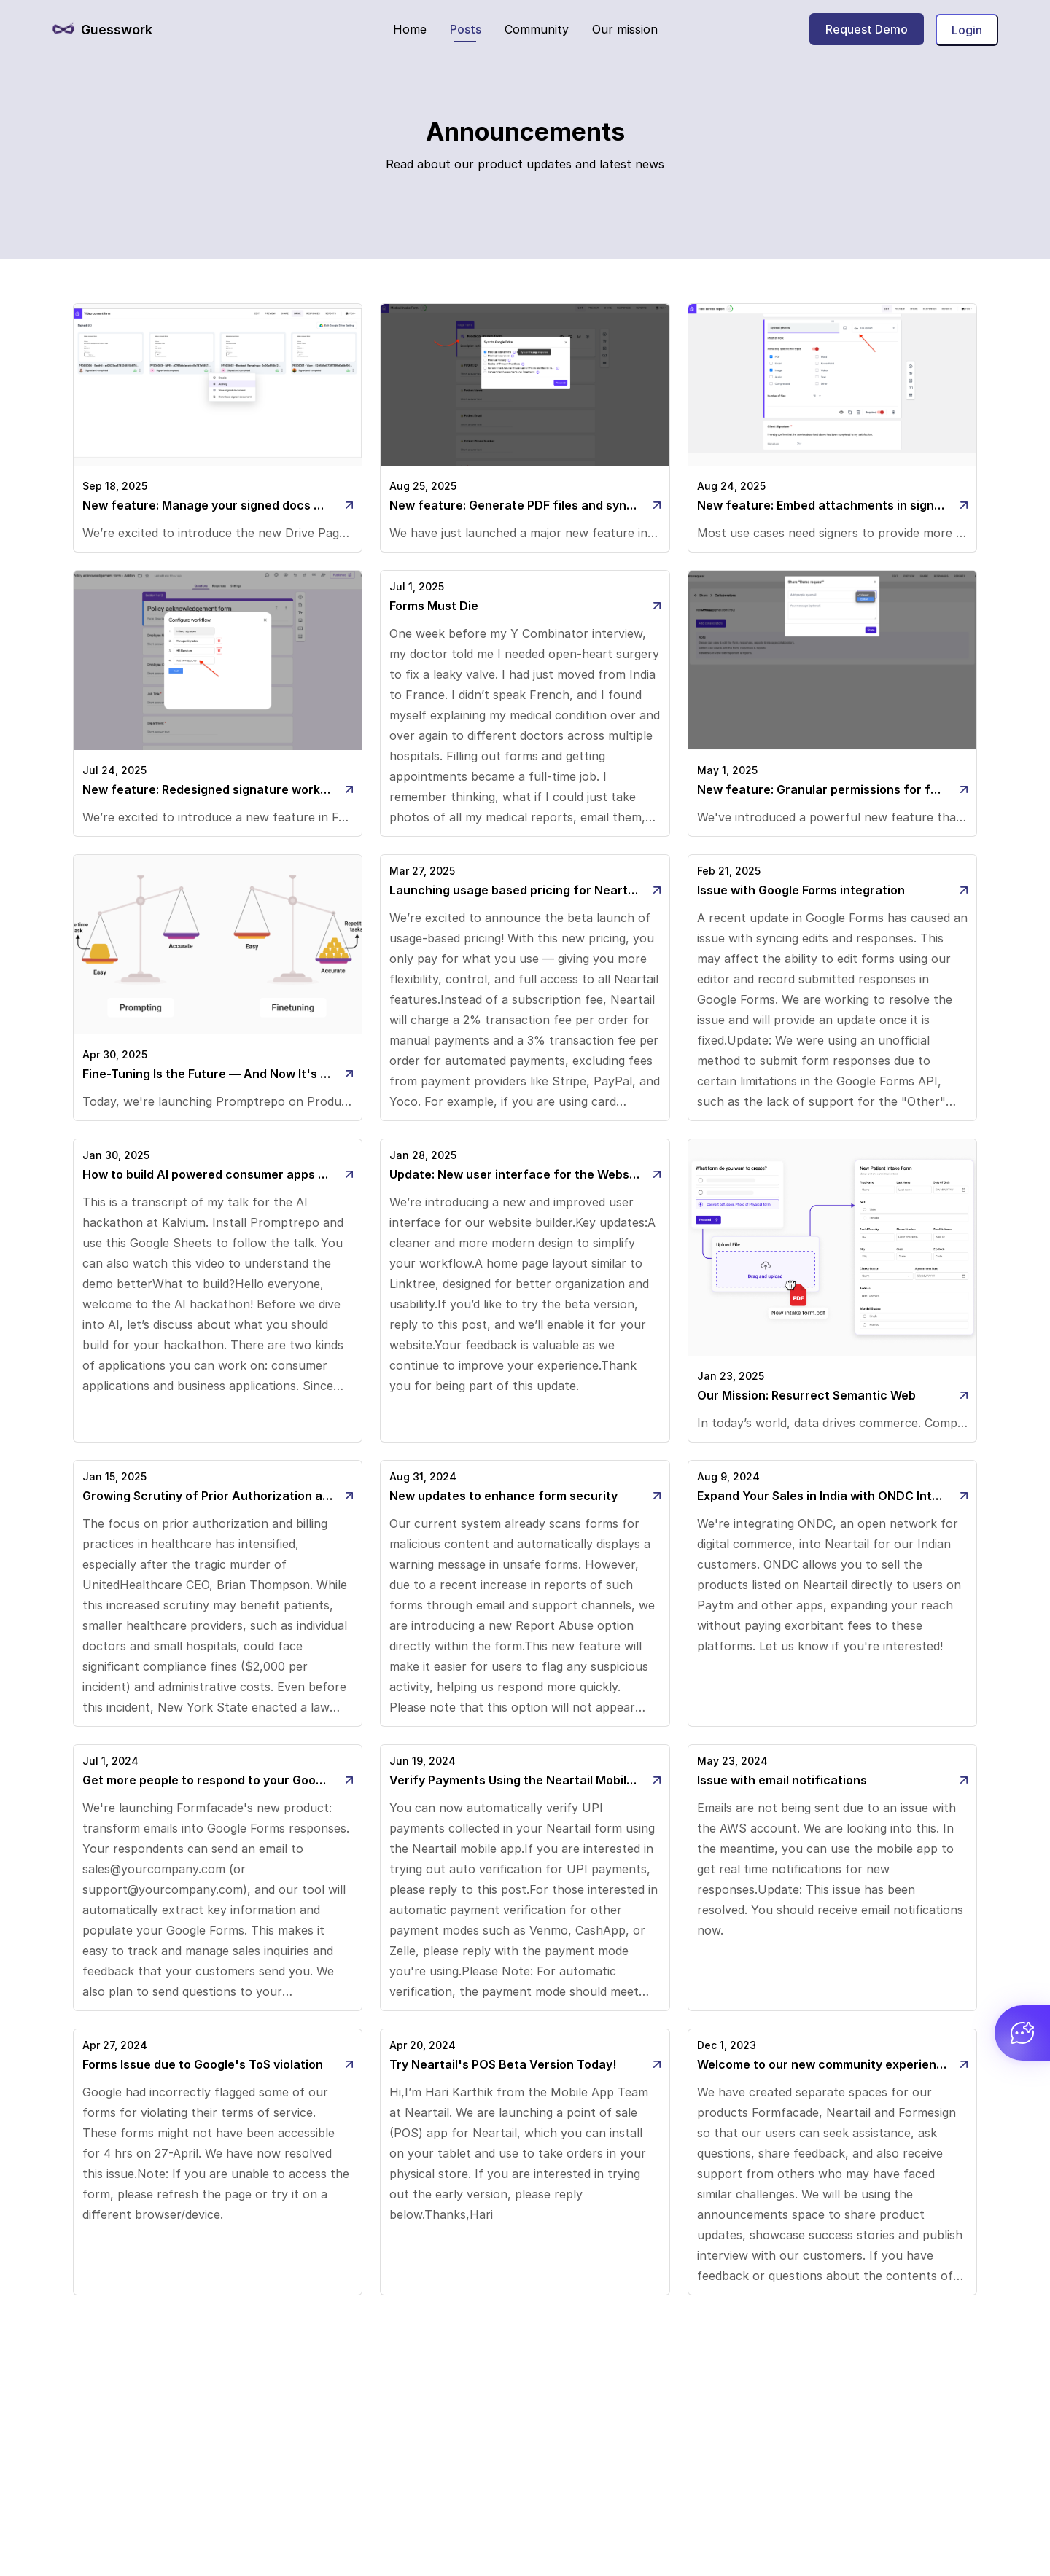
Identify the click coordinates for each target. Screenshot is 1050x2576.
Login (967, 30)
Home (410, 29)
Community (537, 29)
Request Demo (866, 29)
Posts (465, 29)
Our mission (625, 29)
